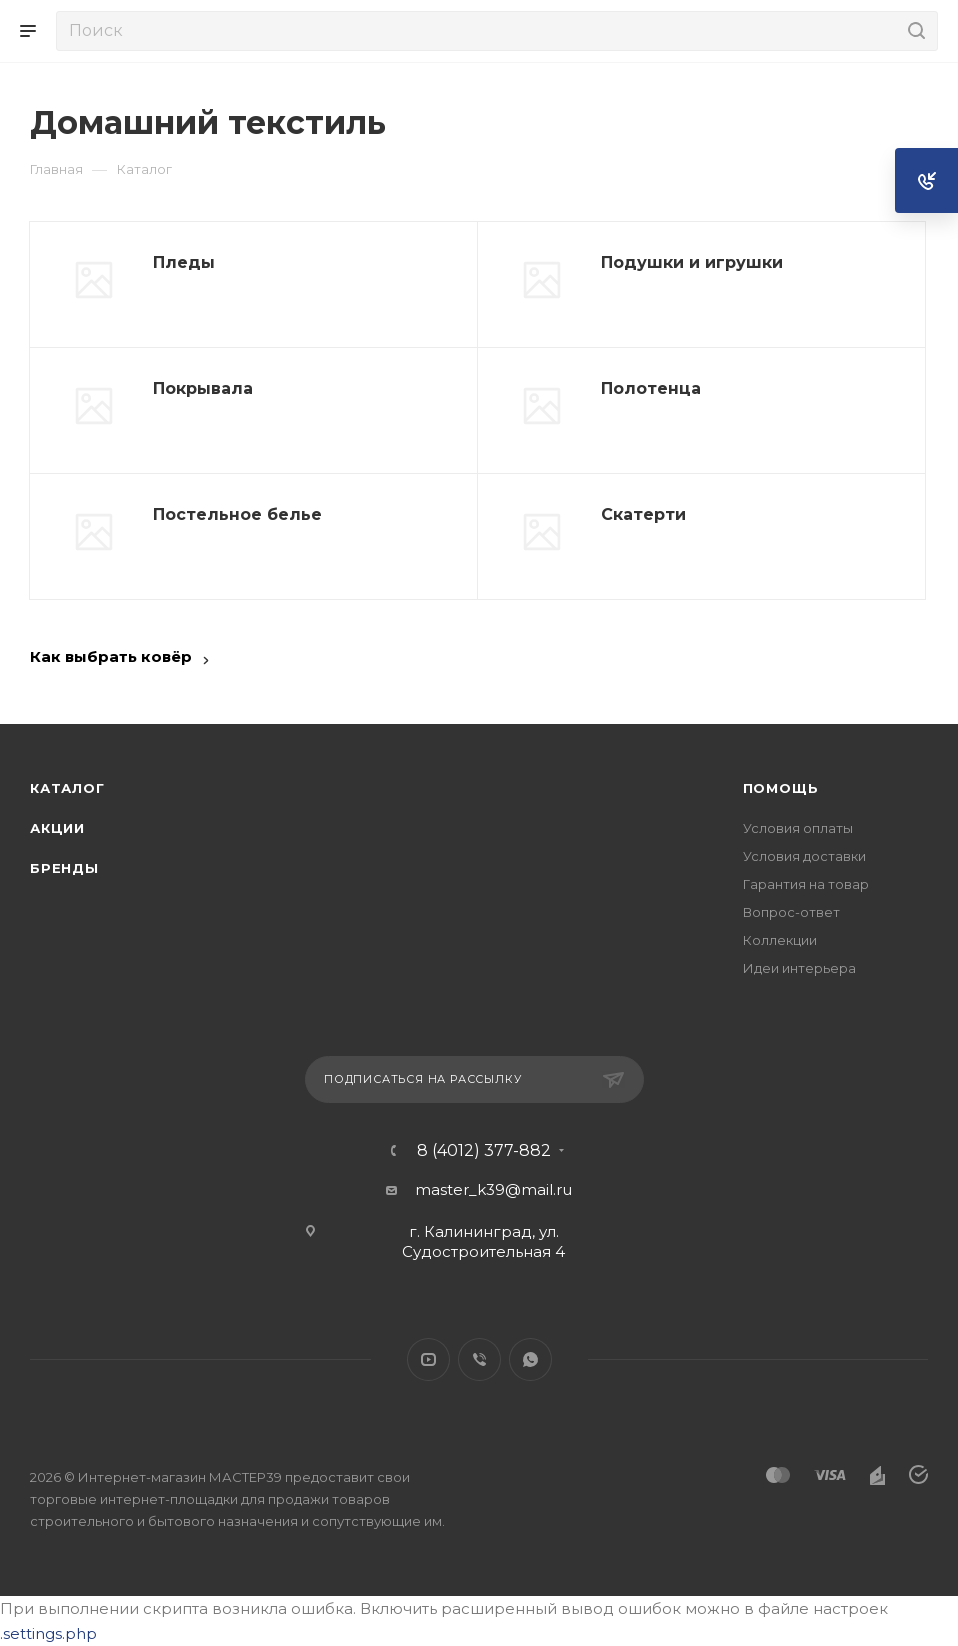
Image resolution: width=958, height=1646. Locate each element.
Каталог (67, 788)
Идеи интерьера (799, 968)
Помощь (781, 788)
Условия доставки (804, 856)
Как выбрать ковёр (111, 656)
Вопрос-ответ (791, 912)
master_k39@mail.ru (493, 1189)
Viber (479, 1359)
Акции (57, 828)
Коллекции (780, 940)
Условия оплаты (798, 828)
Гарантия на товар (806, 884)
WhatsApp (530, 1359)
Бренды (64, 868)
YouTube (428, 1359)
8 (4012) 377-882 (484, 1151)
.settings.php (48, 1633)
